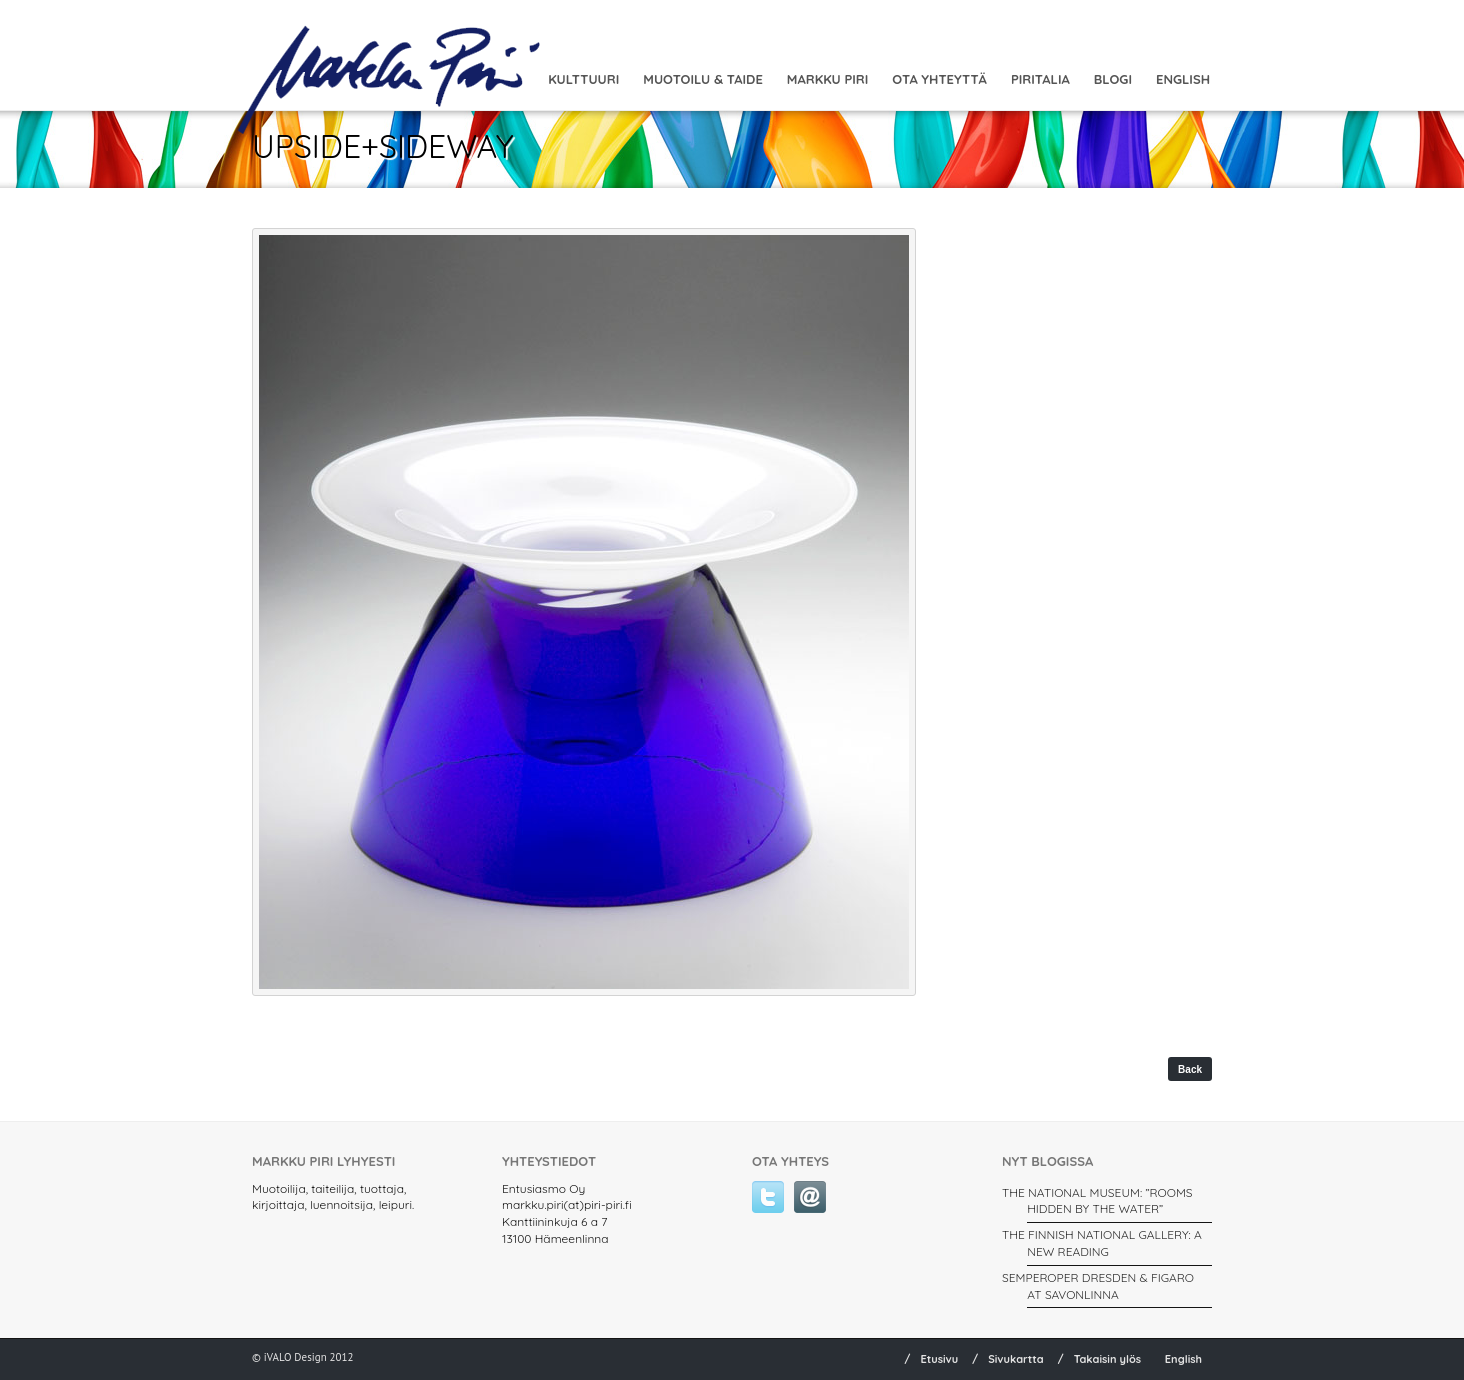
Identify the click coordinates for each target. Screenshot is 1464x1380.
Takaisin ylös (1108, 1359)
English (1183, 79)
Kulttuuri (583, 79)
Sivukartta (1016, 1359)
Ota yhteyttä (939, 79)
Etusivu (939, 1359)
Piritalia (1040, 79)
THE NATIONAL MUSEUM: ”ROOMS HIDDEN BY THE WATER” (1097, 1201)
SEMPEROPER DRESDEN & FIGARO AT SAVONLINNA (1098, 1286)
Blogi (1113, 79)
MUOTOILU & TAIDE (703, 79)
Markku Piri (827, 79)
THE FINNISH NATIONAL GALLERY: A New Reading (1102, 1243)
